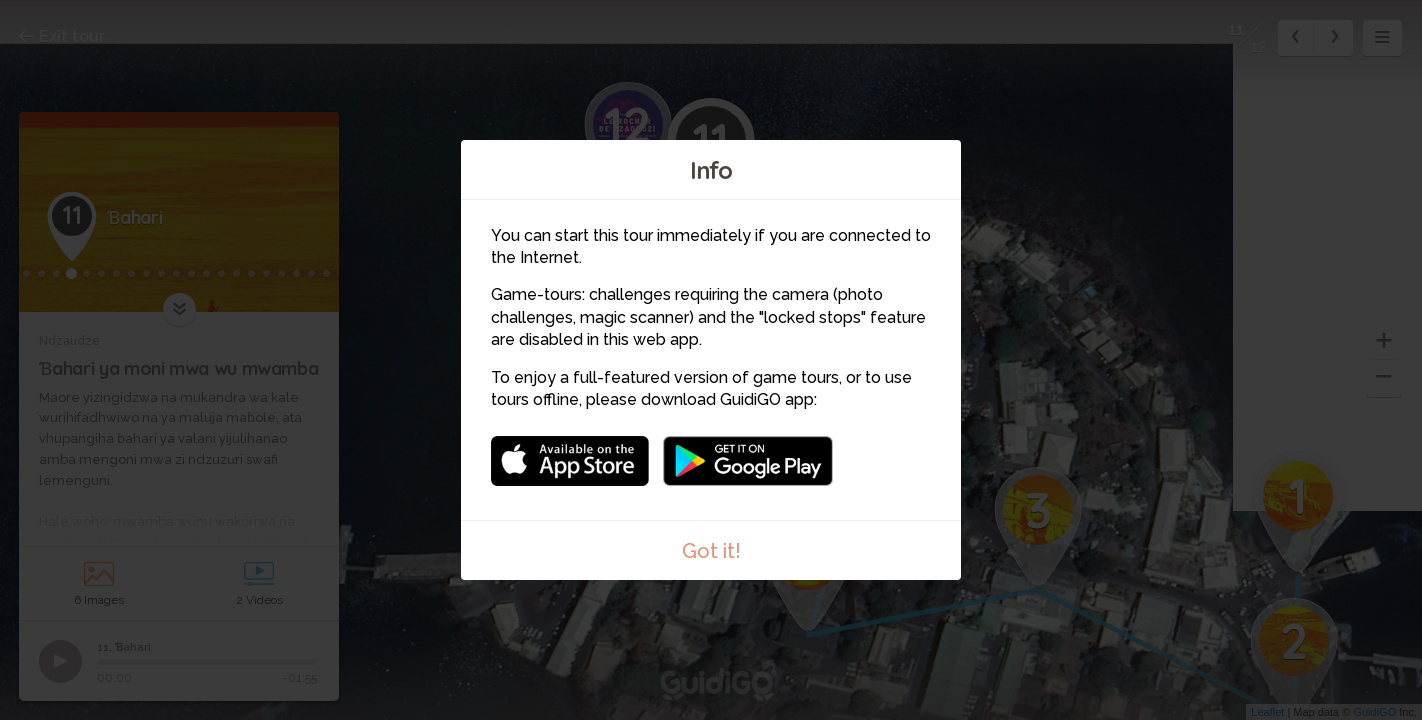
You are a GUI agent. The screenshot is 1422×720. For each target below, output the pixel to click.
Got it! (711, 551)
